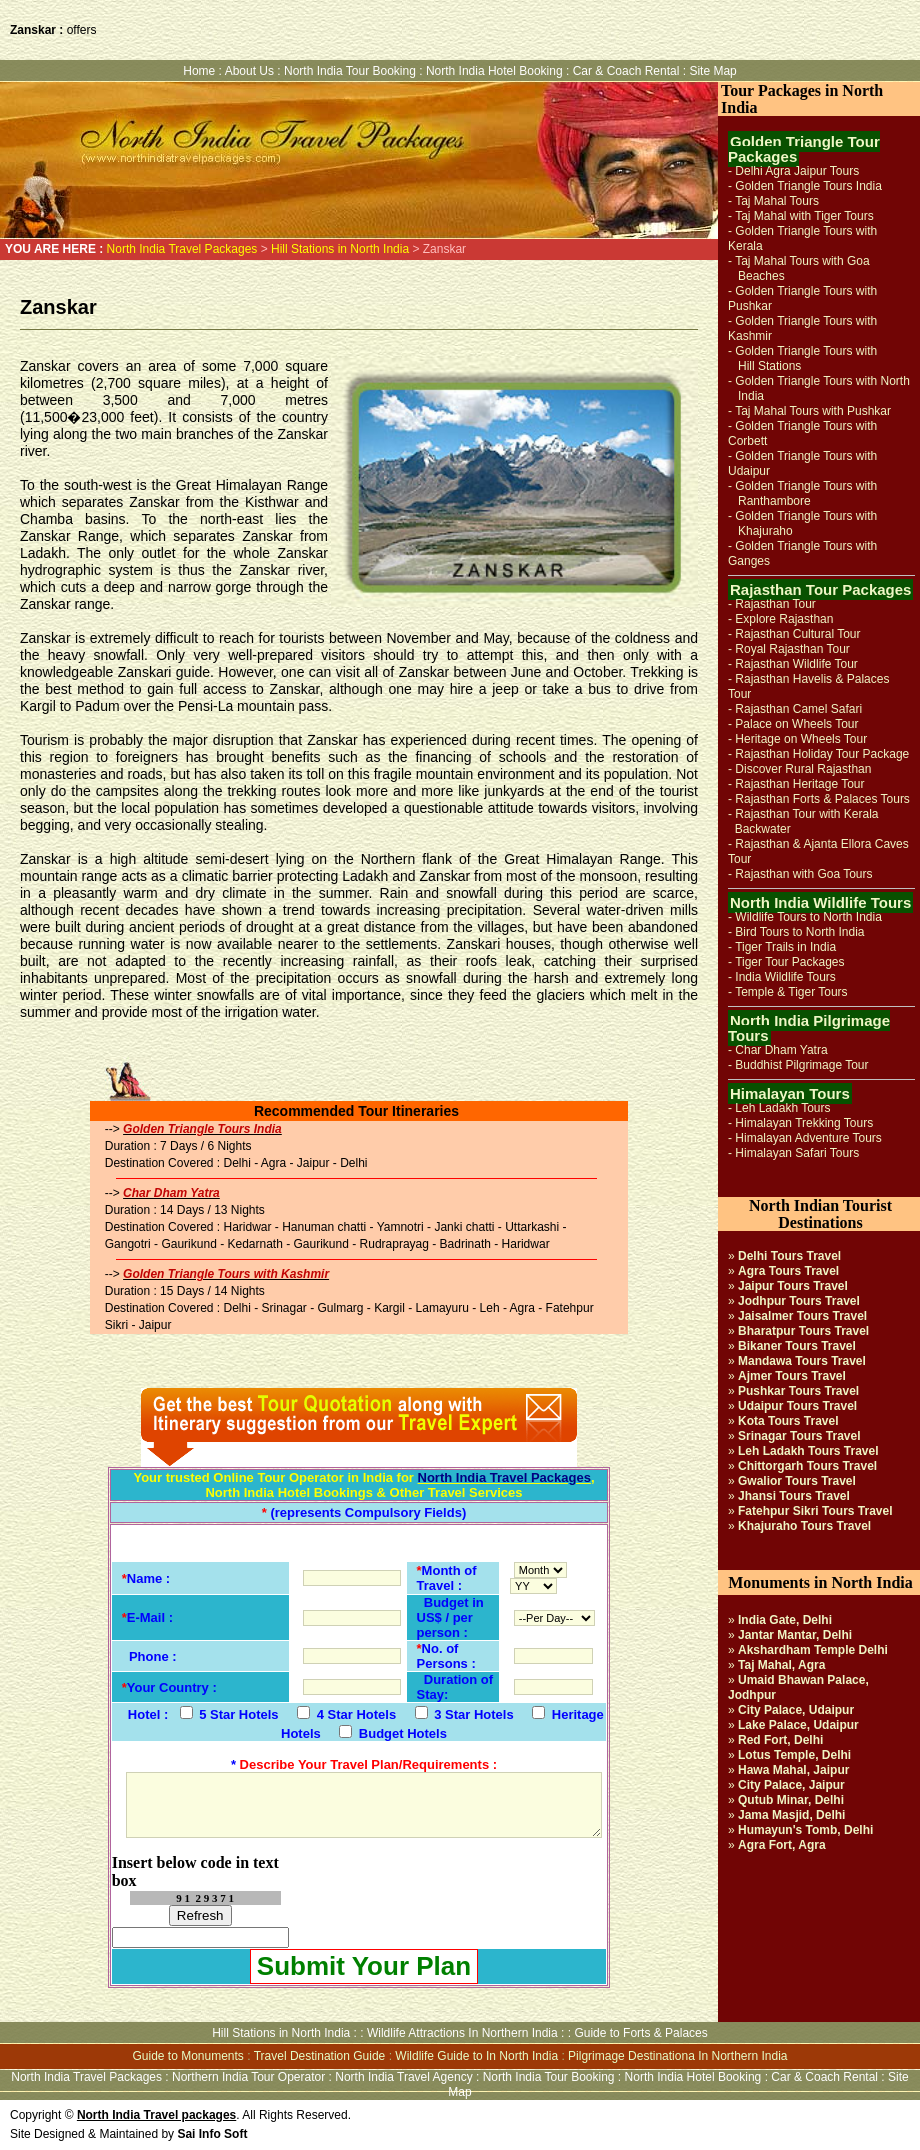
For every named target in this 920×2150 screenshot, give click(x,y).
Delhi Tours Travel (789, 1256)
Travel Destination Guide (320, 2056)
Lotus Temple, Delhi (794, 1755)
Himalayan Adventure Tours (808, 1138)
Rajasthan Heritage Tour (799, 784)
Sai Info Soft (212, 2134)
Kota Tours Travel (788, 1421)
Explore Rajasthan (784, 619)
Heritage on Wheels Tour (801, 739)
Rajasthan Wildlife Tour (796, 664)
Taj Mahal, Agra (781, 1665)
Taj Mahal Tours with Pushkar (813, 411)
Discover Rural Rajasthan (803, 769)
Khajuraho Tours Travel (804, 1526)
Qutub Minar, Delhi (791, 1800)
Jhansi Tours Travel (794, 1496)
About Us (249, 71)
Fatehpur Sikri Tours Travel (815, 1511)
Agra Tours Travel (788, 1271)
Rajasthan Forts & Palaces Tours (822, 799)
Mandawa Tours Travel (802, 1361)
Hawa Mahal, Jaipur (793, 1770)
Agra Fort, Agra (782, 1845)
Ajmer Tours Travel (792, 1376)
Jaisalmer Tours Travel (802, 1316)
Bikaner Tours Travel (797, 1346)
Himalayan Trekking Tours (804, 1123)
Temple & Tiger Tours (791, 992)
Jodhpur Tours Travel (799, 1301)
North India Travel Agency (403, 2077)
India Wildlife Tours (785, 977)
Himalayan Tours (790, 1093)
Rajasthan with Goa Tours (803, 874)
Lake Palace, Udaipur (798, 1725)
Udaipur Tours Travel (797, 1406)
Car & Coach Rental (626, 71)
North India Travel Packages (182, 249)
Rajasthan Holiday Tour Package (822, 754)
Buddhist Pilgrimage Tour (801, 1065)
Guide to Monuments (187, 2056)
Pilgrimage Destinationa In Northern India (677, 2056)
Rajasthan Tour (775, 604)
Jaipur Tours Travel (793, 1286)
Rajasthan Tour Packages (820, 589)
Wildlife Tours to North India (808, 917)
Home (199, 71)
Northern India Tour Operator (248, 2077)
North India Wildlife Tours (820, 902)
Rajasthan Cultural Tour (797, 634)
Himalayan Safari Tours (797, 1153)
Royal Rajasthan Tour (792, 649)
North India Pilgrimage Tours (809, 1028)
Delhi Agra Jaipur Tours (797, 171)
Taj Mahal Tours (777, 201)
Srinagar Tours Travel (799, 1436)
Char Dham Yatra (781, 1050)
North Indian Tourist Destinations (820, 1214)
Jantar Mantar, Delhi (795, 1635)
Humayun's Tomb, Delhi (805, 1830)
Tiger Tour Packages (789, 962)
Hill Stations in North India (338, 249)
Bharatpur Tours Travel (803, 1331)
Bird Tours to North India (799, 932)
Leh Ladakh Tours (782, 1108)
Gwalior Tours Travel (797, 1481)
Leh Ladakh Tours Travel (808, 1451)
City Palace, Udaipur (796, 1710)
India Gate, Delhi (785, 1620)
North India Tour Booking (350, 71)
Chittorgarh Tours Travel (807, 1466)
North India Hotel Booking (496, 71)
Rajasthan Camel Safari (798, 709)
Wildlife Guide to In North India (476, 2056)
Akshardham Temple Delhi (813, 1650)
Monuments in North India (820, 1582)
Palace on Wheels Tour (796, 724)
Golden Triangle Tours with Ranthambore (802, 493)
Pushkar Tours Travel (798, 1391)
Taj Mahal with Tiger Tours (804, 216)
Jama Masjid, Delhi (791, 1815)
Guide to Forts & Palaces (640, 2033)
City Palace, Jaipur (791, 1785)
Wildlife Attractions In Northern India (462, 2033)
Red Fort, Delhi (780, 1740)
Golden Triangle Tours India (808, 186)
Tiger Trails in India (785, 947)
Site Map (712, 71)
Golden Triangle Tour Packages (804, 149)
